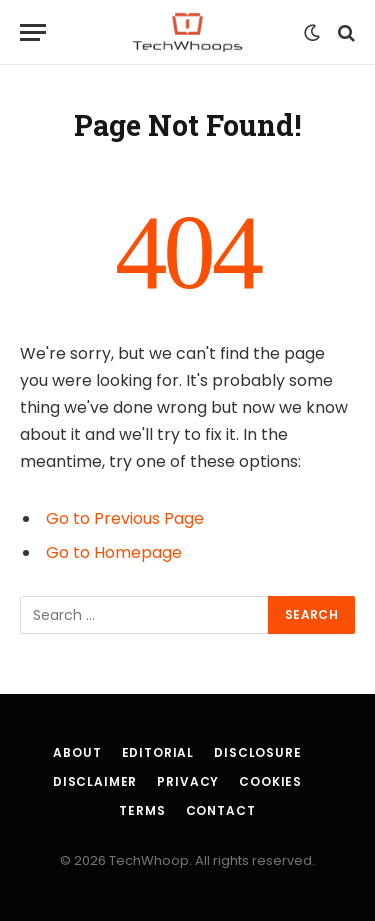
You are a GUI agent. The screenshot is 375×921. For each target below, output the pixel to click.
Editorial (158, 752)
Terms (142, 810)
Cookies (270, 781)
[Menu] (33, 32)
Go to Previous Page (125, 518)
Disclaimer (95, 781)
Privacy (188, 781)
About (77, 752)
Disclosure (257, 752)
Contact (221, 810)
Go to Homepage (114, 552)
